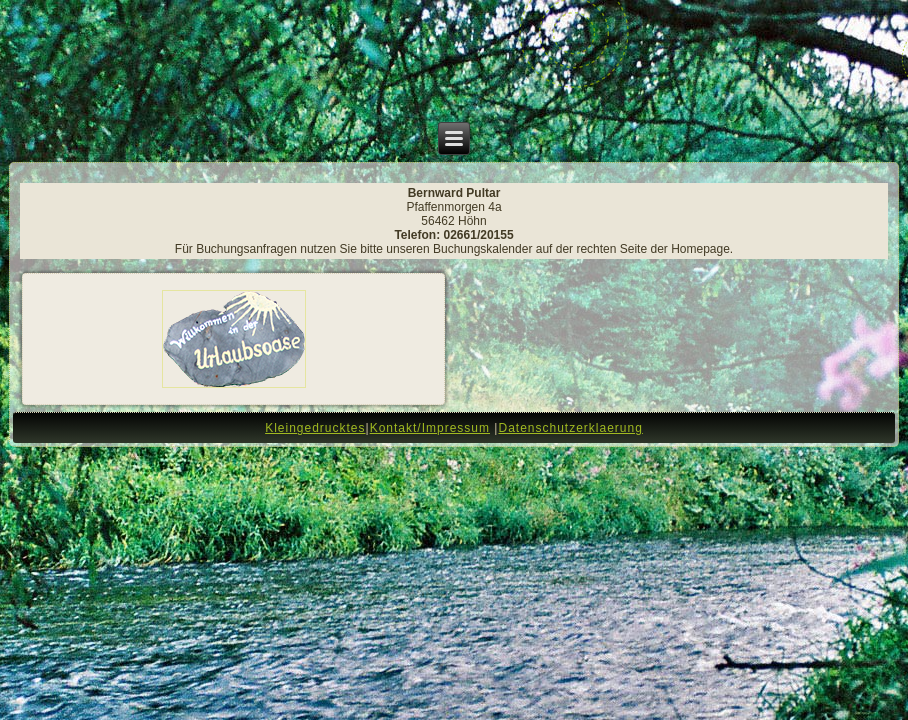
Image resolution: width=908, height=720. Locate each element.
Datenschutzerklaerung (570, 428)
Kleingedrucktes (315, 428)
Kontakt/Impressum (430, 428)
